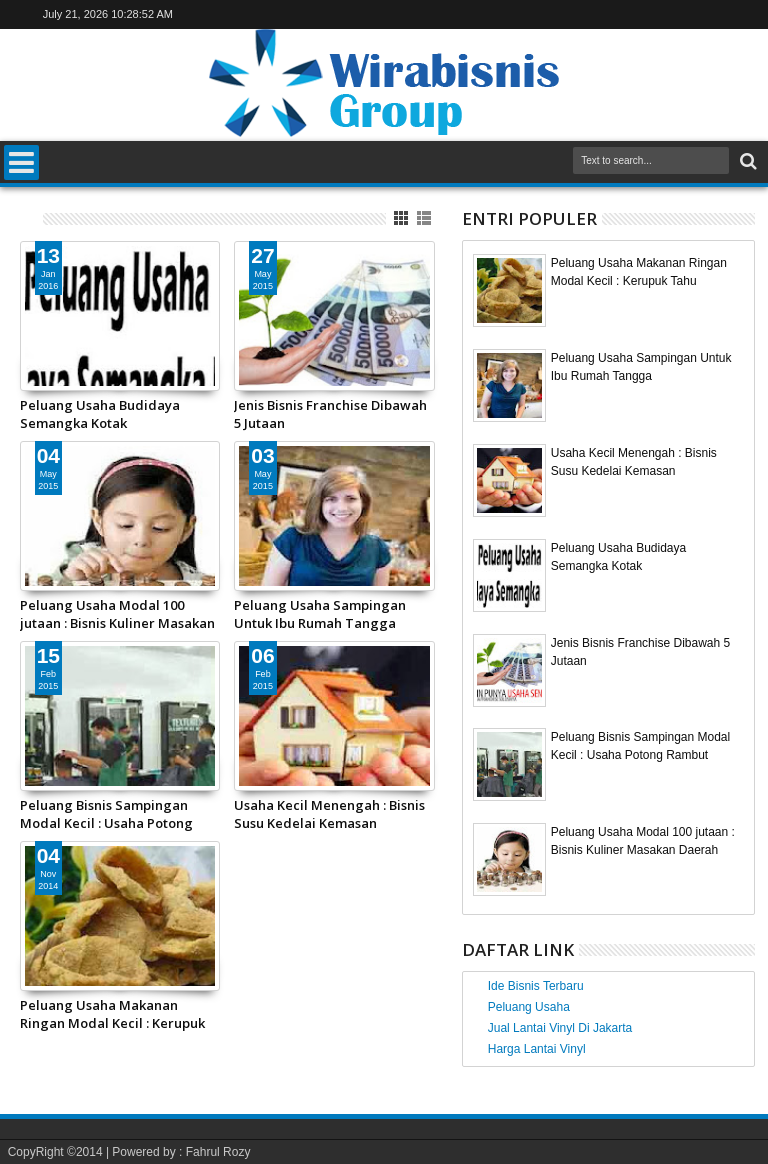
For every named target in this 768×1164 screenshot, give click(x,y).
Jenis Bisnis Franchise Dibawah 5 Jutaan (330, 414)
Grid (402, 218)
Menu (21, 162)
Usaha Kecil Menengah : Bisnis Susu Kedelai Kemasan (329, 814)
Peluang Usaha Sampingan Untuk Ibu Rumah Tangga (320, 614)
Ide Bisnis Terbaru (536, 986)
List (425, 218)
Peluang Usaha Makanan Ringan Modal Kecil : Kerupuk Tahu (112, 1014)
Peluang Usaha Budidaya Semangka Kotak (100, 414)
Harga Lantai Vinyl (537, 1049)
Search (746, 161)
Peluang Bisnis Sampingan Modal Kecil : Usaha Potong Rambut (106, 814)
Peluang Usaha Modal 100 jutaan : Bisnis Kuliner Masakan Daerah (117, 614)
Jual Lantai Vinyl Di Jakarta (560, 1028)
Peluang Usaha (529, 1007)
